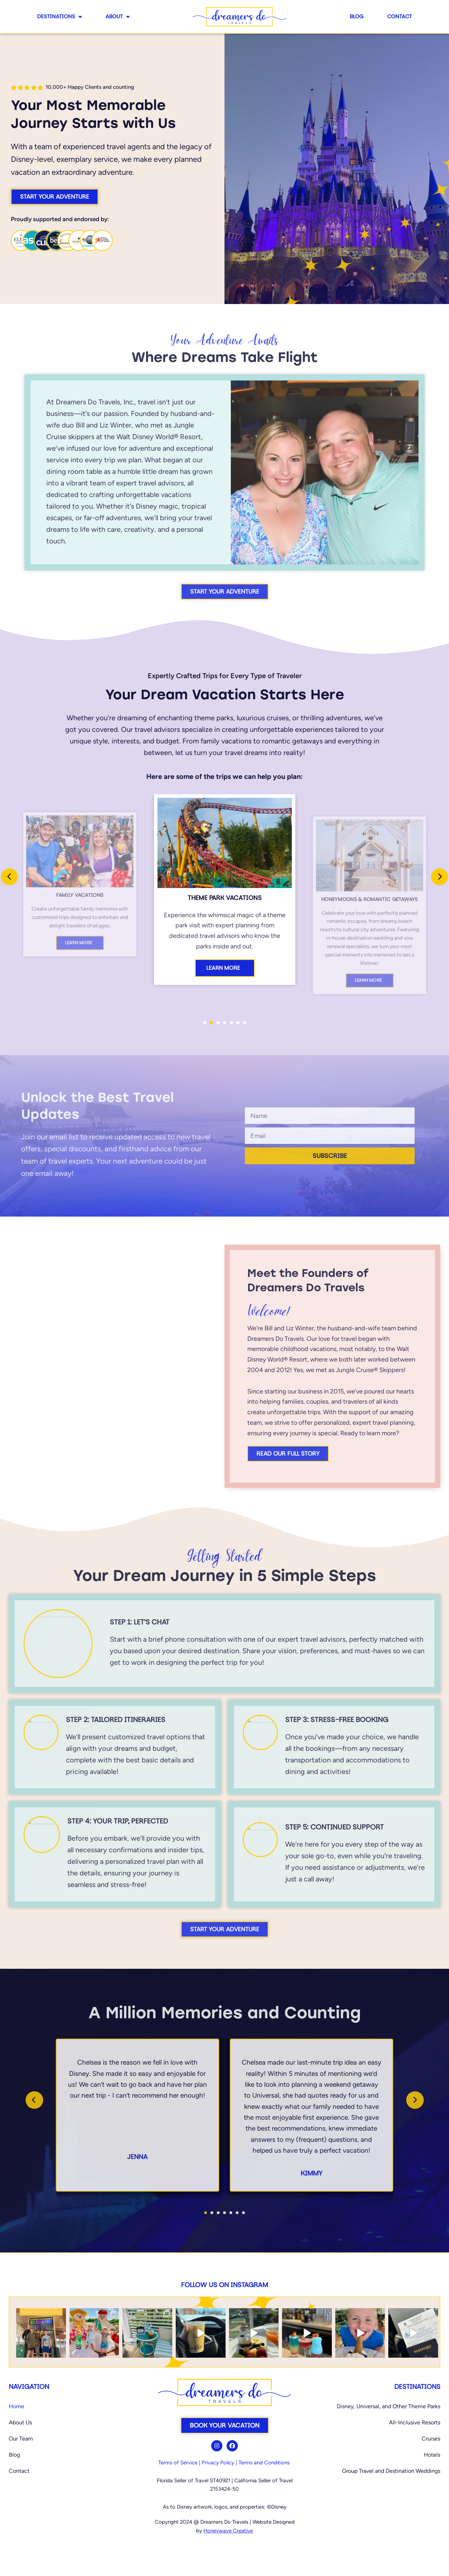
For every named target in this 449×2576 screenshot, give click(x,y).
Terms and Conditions (264, 2462)
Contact (399, 16)
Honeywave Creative (228, 2531)
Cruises (431, 2438)
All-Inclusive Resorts (414, 2422)
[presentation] (9, 876)
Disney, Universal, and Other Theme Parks (388, 2406)
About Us (20, 2422)
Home (16, 2406)
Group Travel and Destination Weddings (391, 2471)
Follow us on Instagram (224, 2285)
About (117, 17)
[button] (204, 1022)
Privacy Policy (218, 2462)
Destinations (59, 17)
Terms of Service (177, 2462)
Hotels (432, 2454)
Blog (356, 16)
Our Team (21, 2438)
